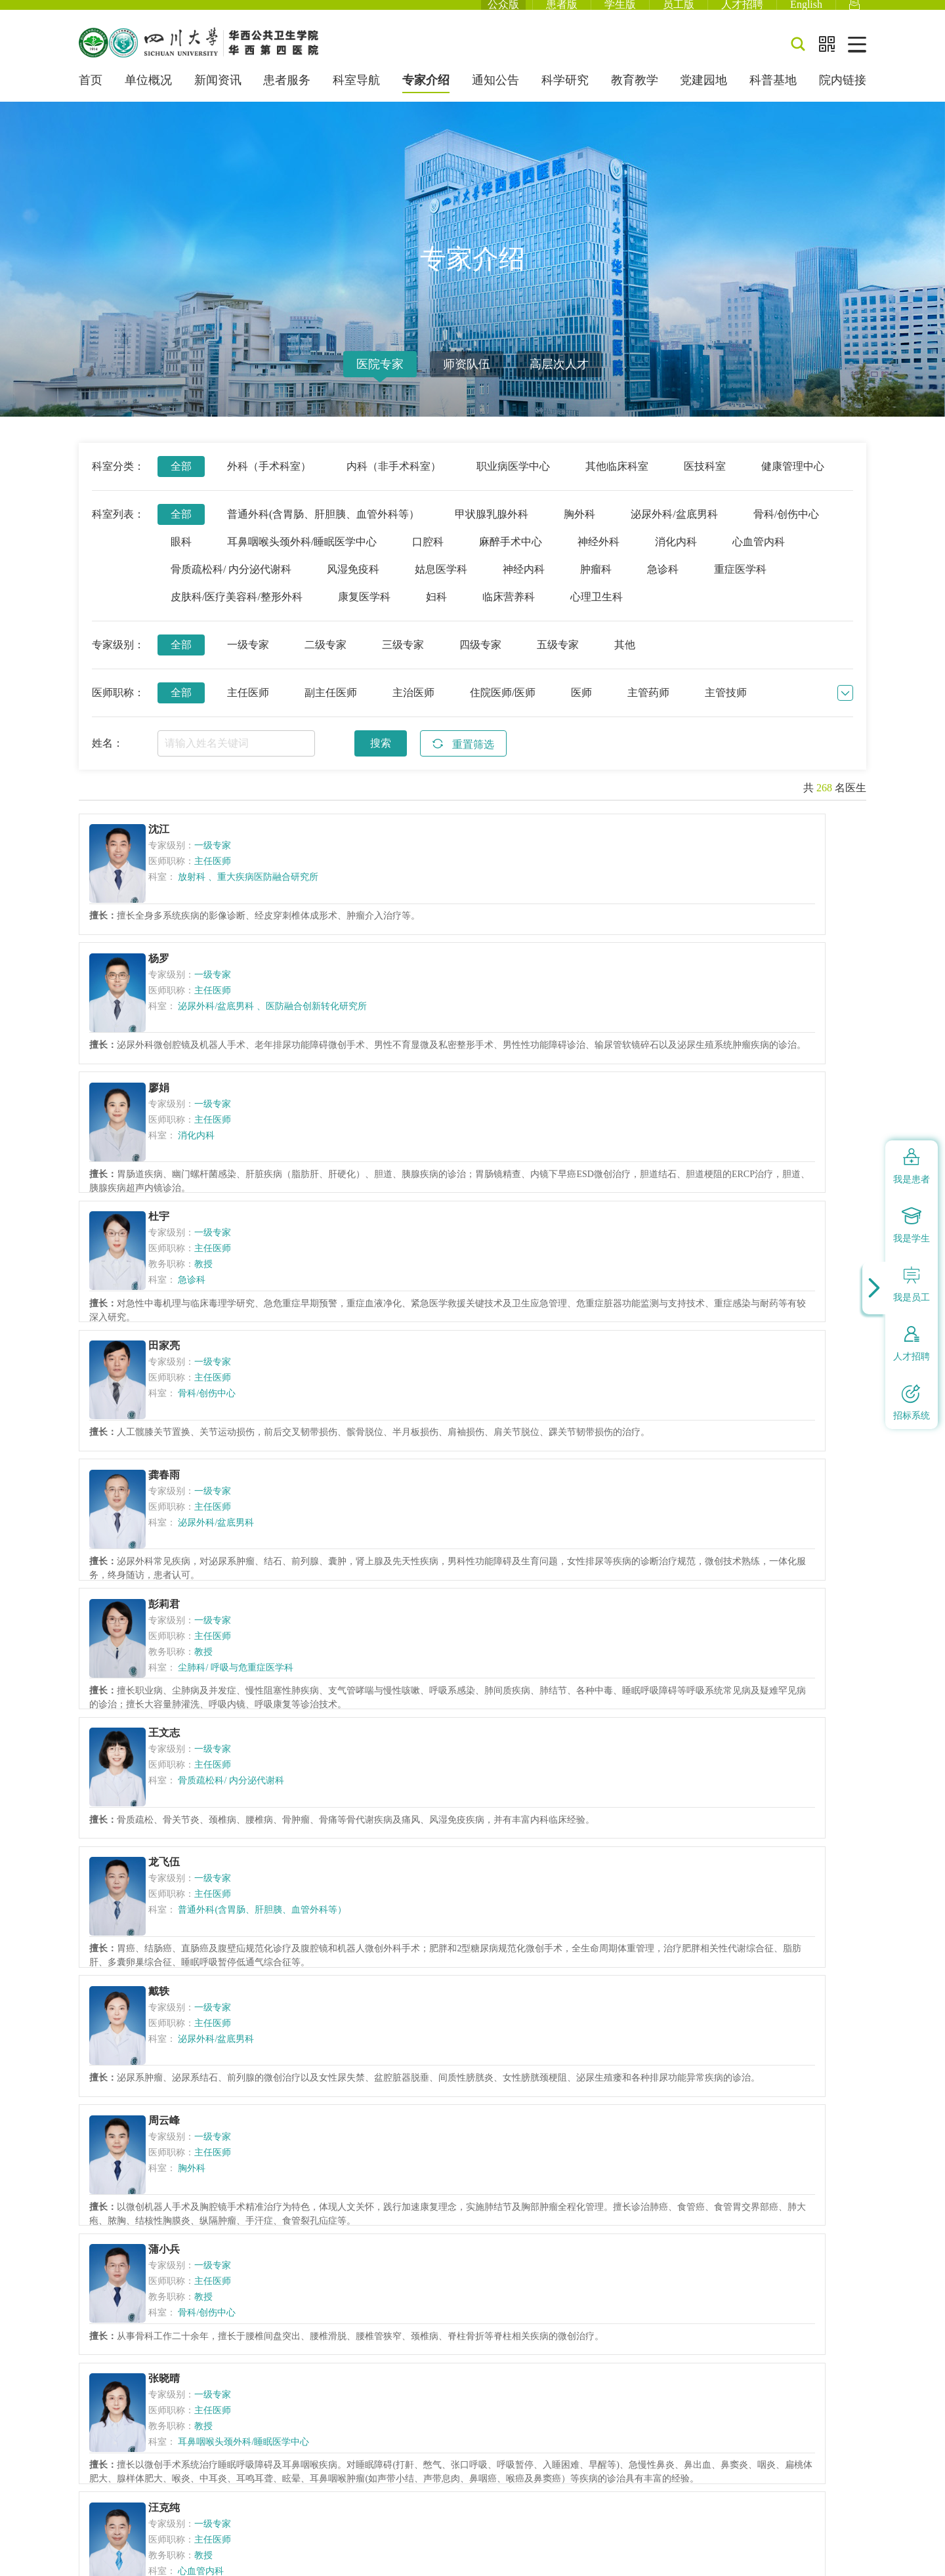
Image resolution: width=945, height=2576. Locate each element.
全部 (181, 482)
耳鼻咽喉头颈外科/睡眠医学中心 (302, 558)
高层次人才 (559, 380)
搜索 (380, 759)
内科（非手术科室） (393, 482)
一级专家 (248, 661)
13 (502, 2152)
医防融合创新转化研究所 (502, 900)
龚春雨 (714, 1032)
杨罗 (440, 848)
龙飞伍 (714, 1216)
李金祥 (445, 1950)
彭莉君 (176, 1216)
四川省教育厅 (504, 2293)
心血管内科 (758, 558)
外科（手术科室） (269, 482)
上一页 (253, 2152)
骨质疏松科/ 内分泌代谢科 (231, 585)
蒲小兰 (445, 1767)
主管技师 (726, 709)
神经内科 (524, 585)
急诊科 (663, 585)
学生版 (620, 12)
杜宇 (171, 1032)
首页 (90, 97)
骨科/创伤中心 (786, 530)
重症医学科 (740, 585)
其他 (624, 661)
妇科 (436, 613)
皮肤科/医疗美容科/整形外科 (237, 613)
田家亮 (445, 1032)
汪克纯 (445, 1583)
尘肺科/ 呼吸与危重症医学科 (248, 1279)
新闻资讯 (218, 97)
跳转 (687, 2152)
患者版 (562, 12)
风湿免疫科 (353, 585)
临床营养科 (508, 613)
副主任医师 (330, 709)
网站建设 (800, 2556)
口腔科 (428, 558)
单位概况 (148, 97)
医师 (581, 709)
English (806, 12)
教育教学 (634, 97)
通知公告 (495, 97)
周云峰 (445, 1399)
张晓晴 (176, 1583)
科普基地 (773, 97)
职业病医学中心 (513, 482)
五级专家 (558, 661)
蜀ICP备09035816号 (231, 2394)
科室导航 (356, 97)
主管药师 (648, 709)
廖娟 (709, 848)
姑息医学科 (441, 585)
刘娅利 (714, 1950)
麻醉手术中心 (510, 558)
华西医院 (639, 2293)
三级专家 (403, 661)
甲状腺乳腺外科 (491, 530)
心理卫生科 (596, 613)
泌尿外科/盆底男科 (674, 530)
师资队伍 (466, 380)
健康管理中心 (792, 482)
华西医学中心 (712, 2293)
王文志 (445, 1216)
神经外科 (599, 558)
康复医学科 (364, 613)
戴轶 (171, 1399)
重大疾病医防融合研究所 (236, 900)
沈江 (171, 848)
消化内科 (676, 558)
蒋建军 (176, 1767)
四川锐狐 (848, 2556)
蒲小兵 (714, 1399)
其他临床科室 (616, 482)
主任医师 (248, 709)
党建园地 (703, 97)
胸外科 (579, 530)
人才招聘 (742, 12)
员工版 (678, 12)
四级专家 (480, 661)
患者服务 (286, 97)
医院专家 (380, 380)
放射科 (205, 896)
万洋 (709, 1583)
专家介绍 (426, 97)
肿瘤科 (596, 585)
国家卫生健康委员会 (291, 2293)
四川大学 (576, 2293)
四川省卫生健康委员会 (405, 2293)
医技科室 (705, 482)
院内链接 (842, 97)
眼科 (181, 558)
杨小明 (176, 1950)
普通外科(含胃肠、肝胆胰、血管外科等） (323, 530)
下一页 (554, 2152)
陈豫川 (714, 1767)
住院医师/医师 (503, 709)
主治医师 (413, 709)
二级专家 (325, 661)
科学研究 (565, 97)
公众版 (503, 12)
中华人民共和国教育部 (178, 2293)
